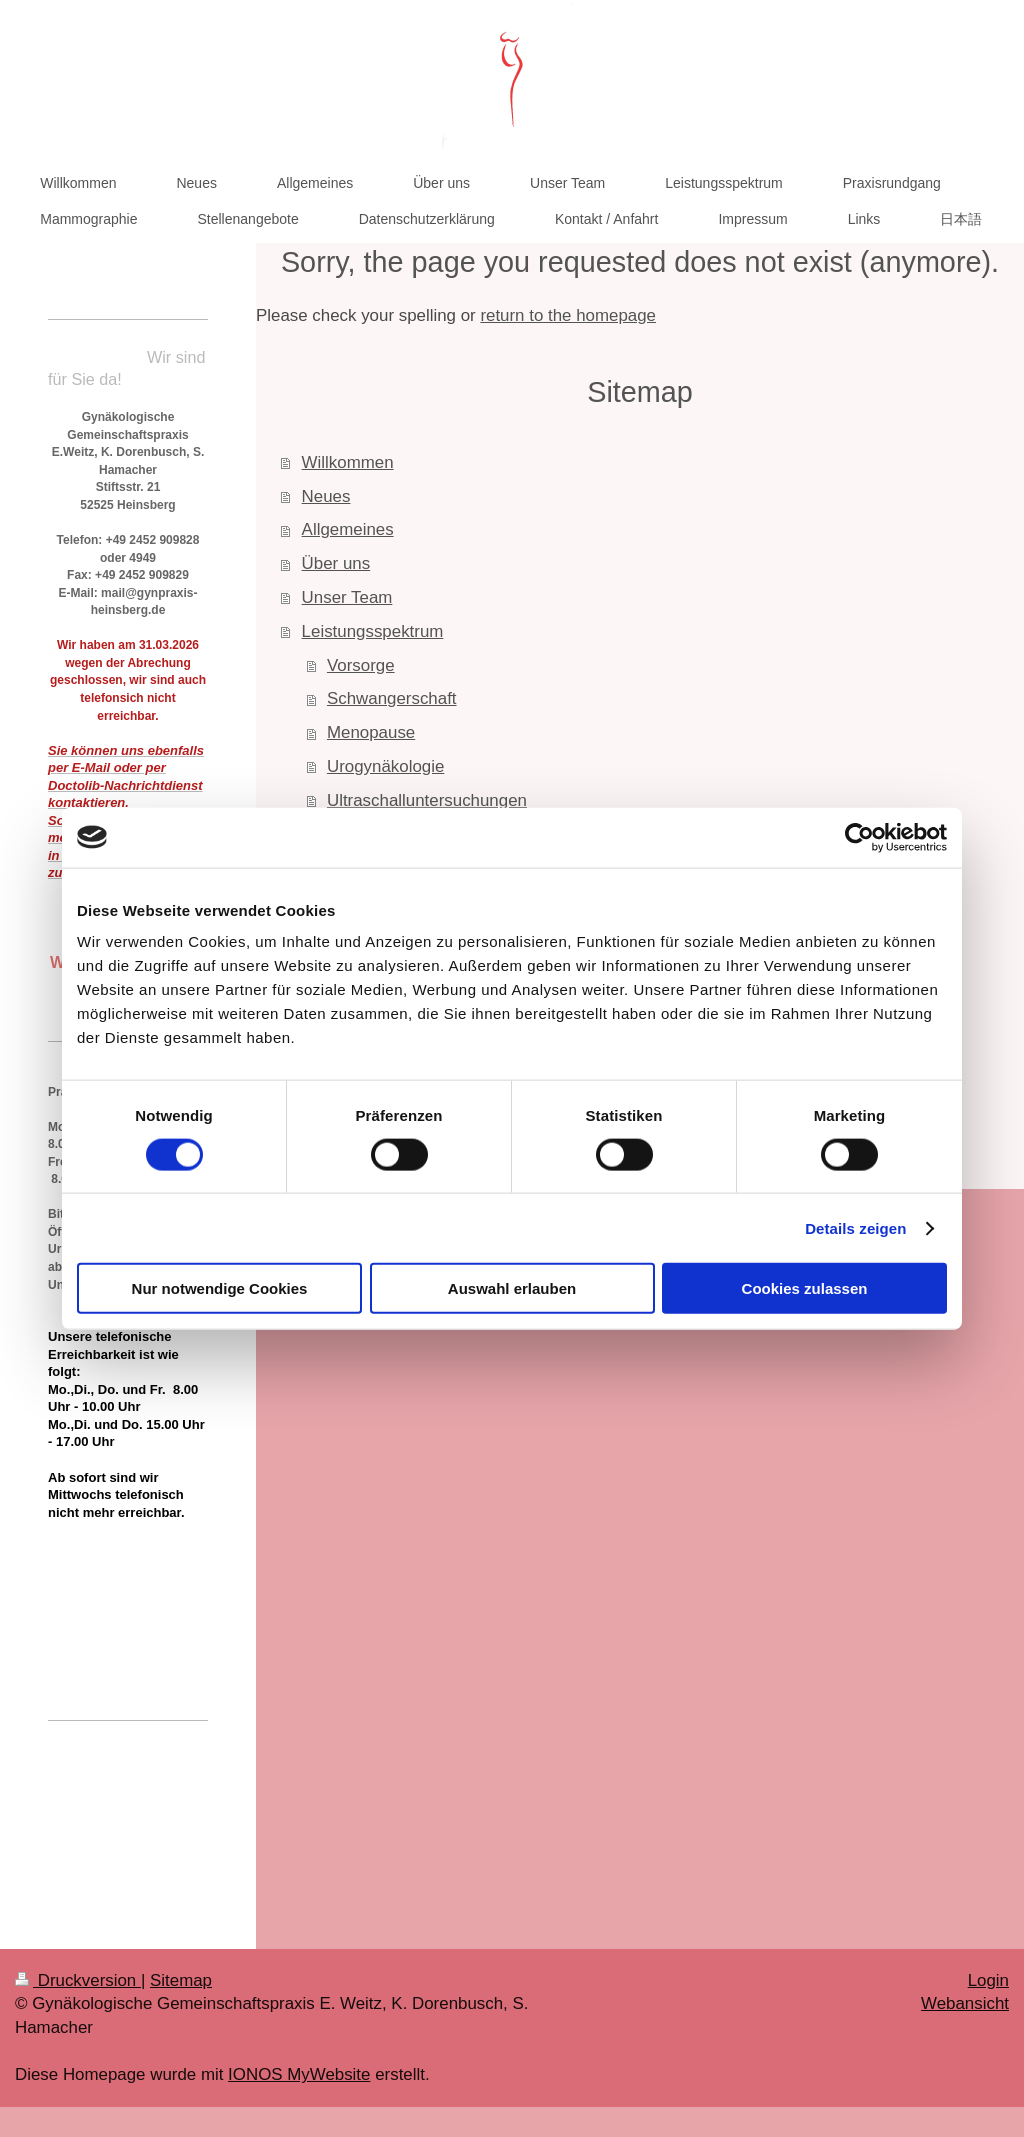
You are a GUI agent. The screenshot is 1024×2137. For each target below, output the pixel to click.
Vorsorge (361, 665)
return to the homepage (568, 315)
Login (988, 1980)
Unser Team (347, 597)
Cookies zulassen (805, 1288)
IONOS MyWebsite (299, 2074)
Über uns (336, 563)
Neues (326, 496)
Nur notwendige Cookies (220, 1288)
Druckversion (78, 1980)
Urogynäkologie (385, 766)
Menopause (371, 732)
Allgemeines (348, 529)
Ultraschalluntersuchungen (427, 800)
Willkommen (348, 462)
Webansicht (965, 2003)
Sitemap (181, 1980)
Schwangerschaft (392, 698)
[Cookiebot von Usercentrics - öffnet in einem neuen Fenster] (859, 837)
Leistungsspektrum (373, 631)
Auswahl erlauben (512, 1288)
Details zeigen (855, 1227)
